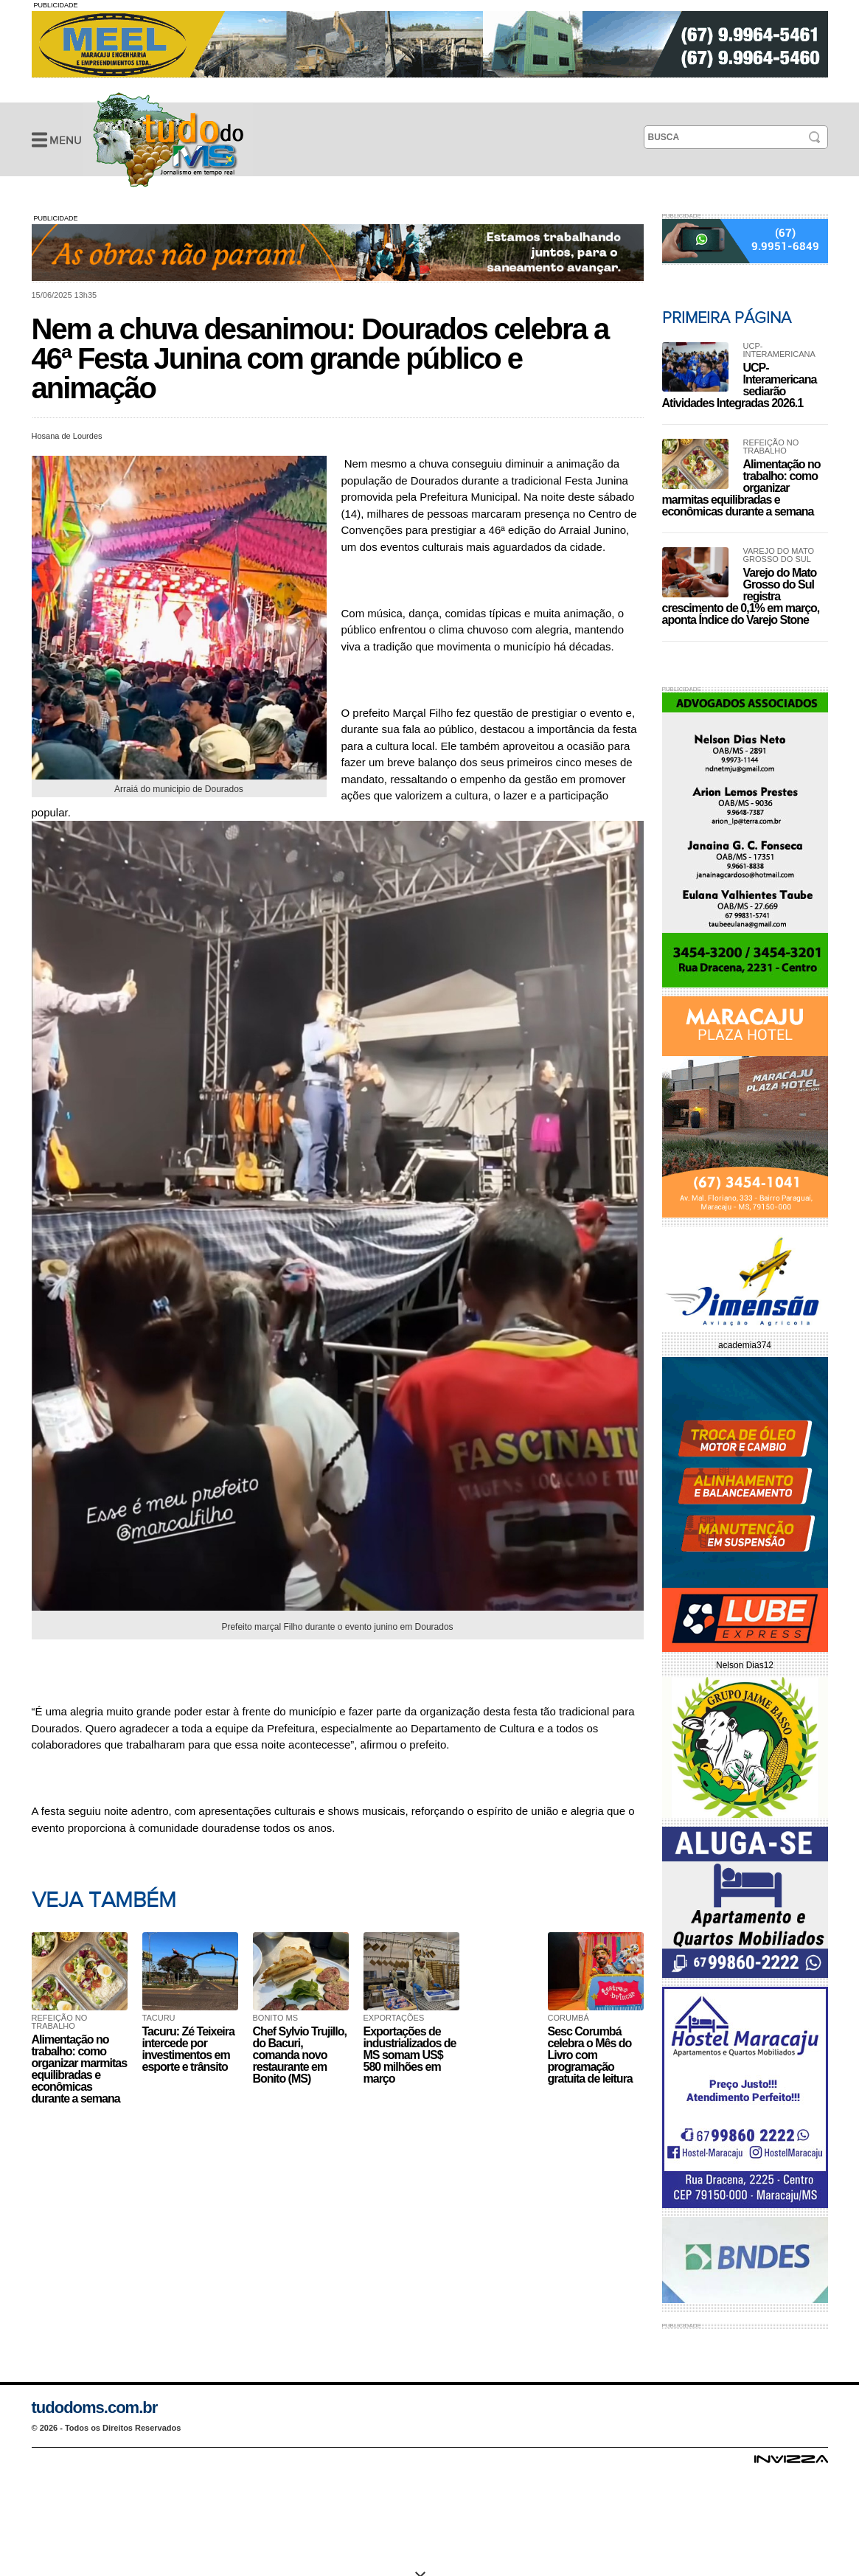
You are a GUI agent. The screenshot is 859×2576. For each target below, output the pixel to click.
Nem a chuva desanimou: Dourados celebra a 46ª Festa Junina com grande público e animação (168, 139)
